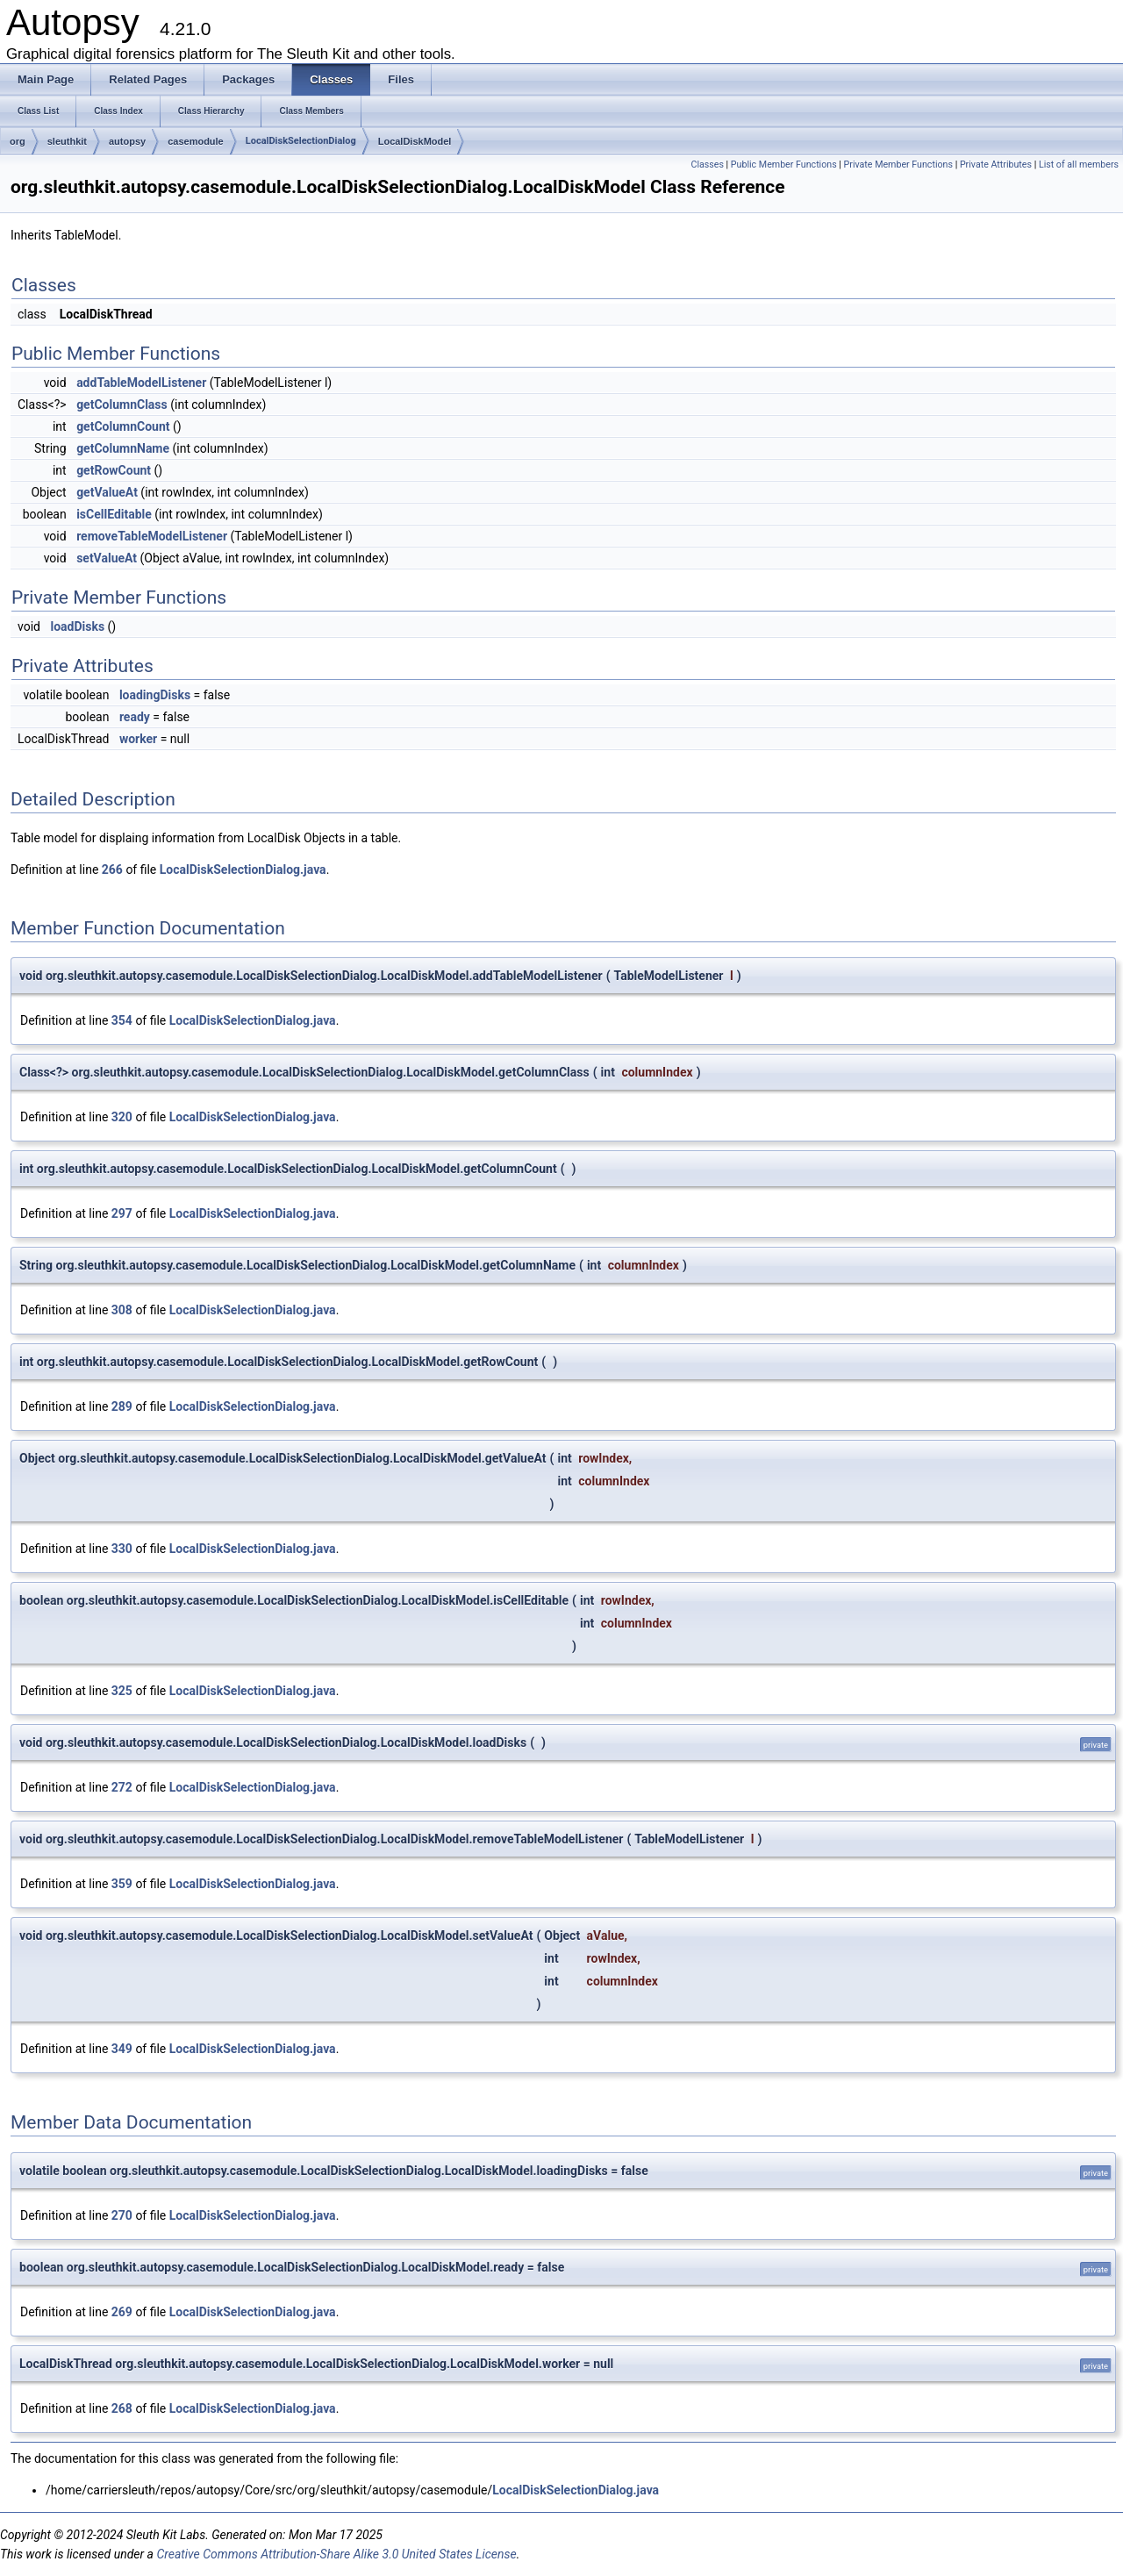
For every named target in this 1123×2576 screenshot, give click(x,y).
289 (121, 1406)
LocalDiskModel (415, 141)
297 (121, 1213)
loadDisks (77, 626)
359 (121, 1884)
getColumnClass (122, 404)
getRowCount (113, 470)
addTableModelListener (141, 383)
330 (121, 1549)
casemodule (196, 141)
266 (112, 869)
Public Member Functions (784, 164)
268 (121, 2408)
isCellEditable (114, 514)
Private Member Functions (898, 164)
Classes (706, 164)
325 (121, 1691)
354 (121, 1020)
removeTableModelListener (151, 536)
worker (138, 739)
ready (134, 717)
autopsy (127, 141)
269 (121, 2312)
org (17, 141)
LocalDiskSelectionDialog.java (243, 869)
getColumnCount (122, 426)
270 (121, 2215)
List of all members (1079, 164)
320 (121, 1117)
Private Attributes (996, 164)
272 (121, 1787)
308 (121, 1310)
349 (121, 2049)
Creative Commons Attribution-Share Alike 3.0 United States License (336, 2554)
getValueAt (107, 492)
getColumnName (122, 448)
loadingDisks (154, 695)
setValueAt (106, 558)
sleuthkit (67, 141)
